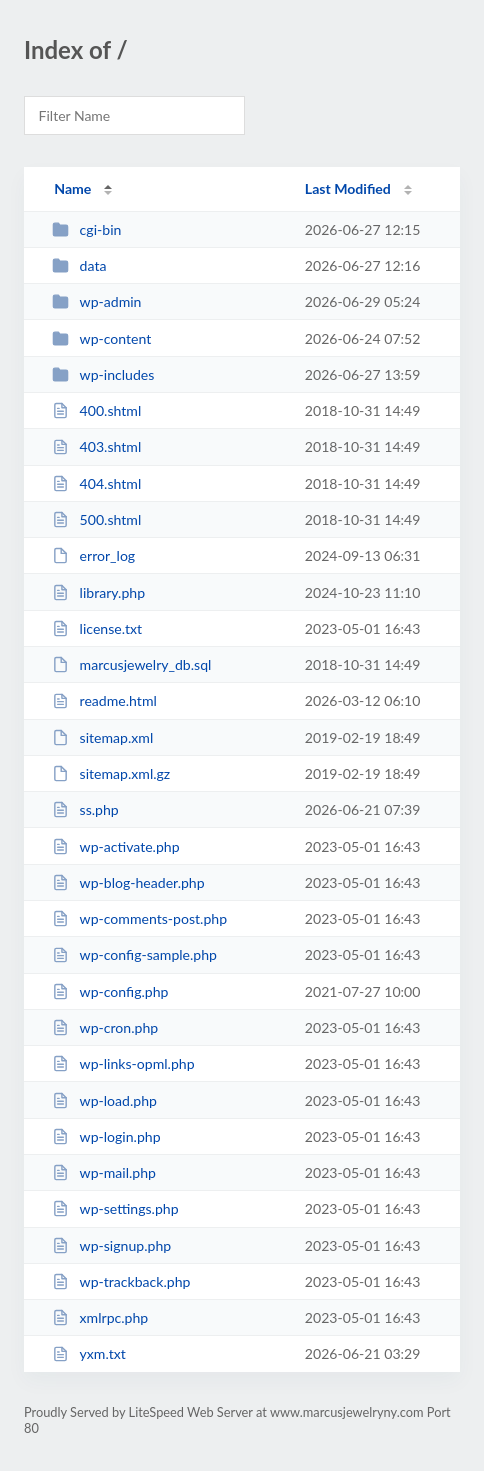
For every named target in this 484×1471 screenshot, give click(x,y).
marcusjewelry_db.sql (131, 664)
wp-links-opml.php (123, 1063)
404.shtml (96, 483)
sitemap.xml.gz (111, 773)
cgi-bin (86, 229)
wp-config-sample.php (134, 954)
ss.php (85, 809)
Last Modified (348, 188)
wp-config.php (110, 991)
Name (72, 188)
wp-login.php (106, 1136)
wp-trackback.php (121, 1281)
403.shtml (96, 446)
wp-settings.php (115, 1208)
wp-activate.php (115, 846)
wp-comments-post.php (139, 918)
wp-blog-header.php (128, 882)
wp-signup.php (111, 1245)
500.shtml (96, 519)
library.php (98, 592)
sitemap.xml (102, 737)
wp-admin (96, 301)
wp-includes (103, 374)
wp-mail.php (104, 1172)
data (79, 265)
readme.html (104, 700)
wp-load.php (104, 1100)
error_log (93, 555)
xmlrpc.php (100, 1317)
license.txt (97, 628)
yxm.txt (89, 1353)
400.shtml (96, 410)
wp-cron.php (105, 1027)
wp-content (101, 338)
